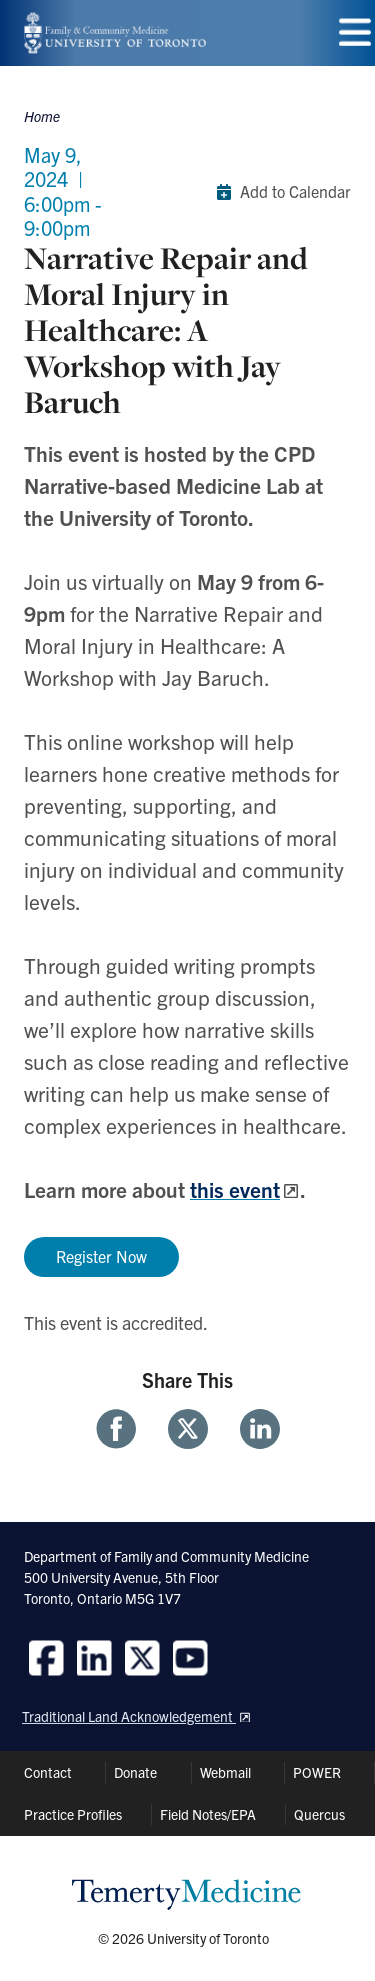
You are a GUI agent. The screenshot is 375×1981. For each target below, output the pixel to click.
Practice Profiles (73, 1814)
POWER (317, 1772)
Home (42, 116)
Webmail (225, 1772)
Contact (48, 1772)
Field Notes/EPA (208, 1814)
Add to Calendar (279, 192)
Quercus (319, 1814)
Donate (135, 1772)
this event (235, 1189)
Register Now (101, 1256)
